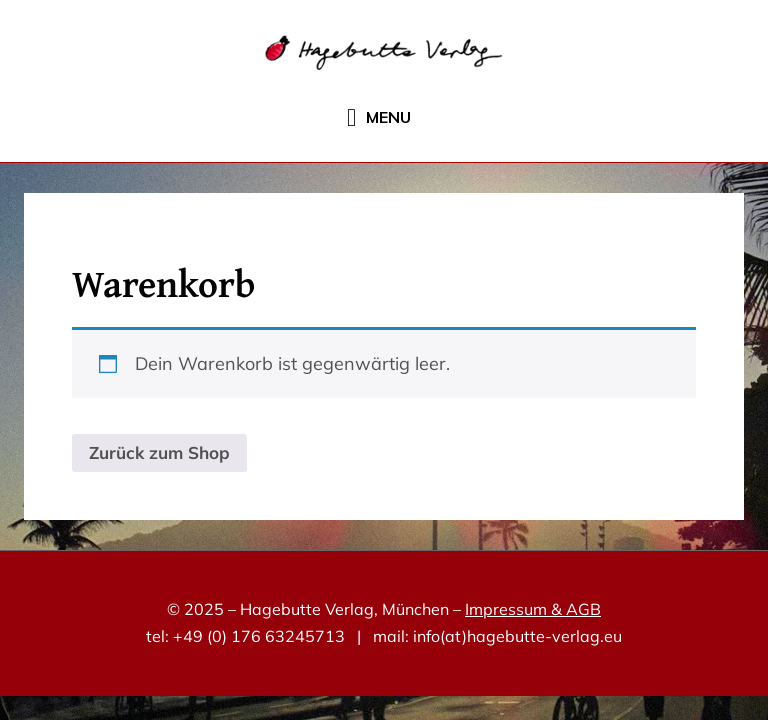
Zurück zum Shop (159, 452)
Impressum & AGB (533, 609)
